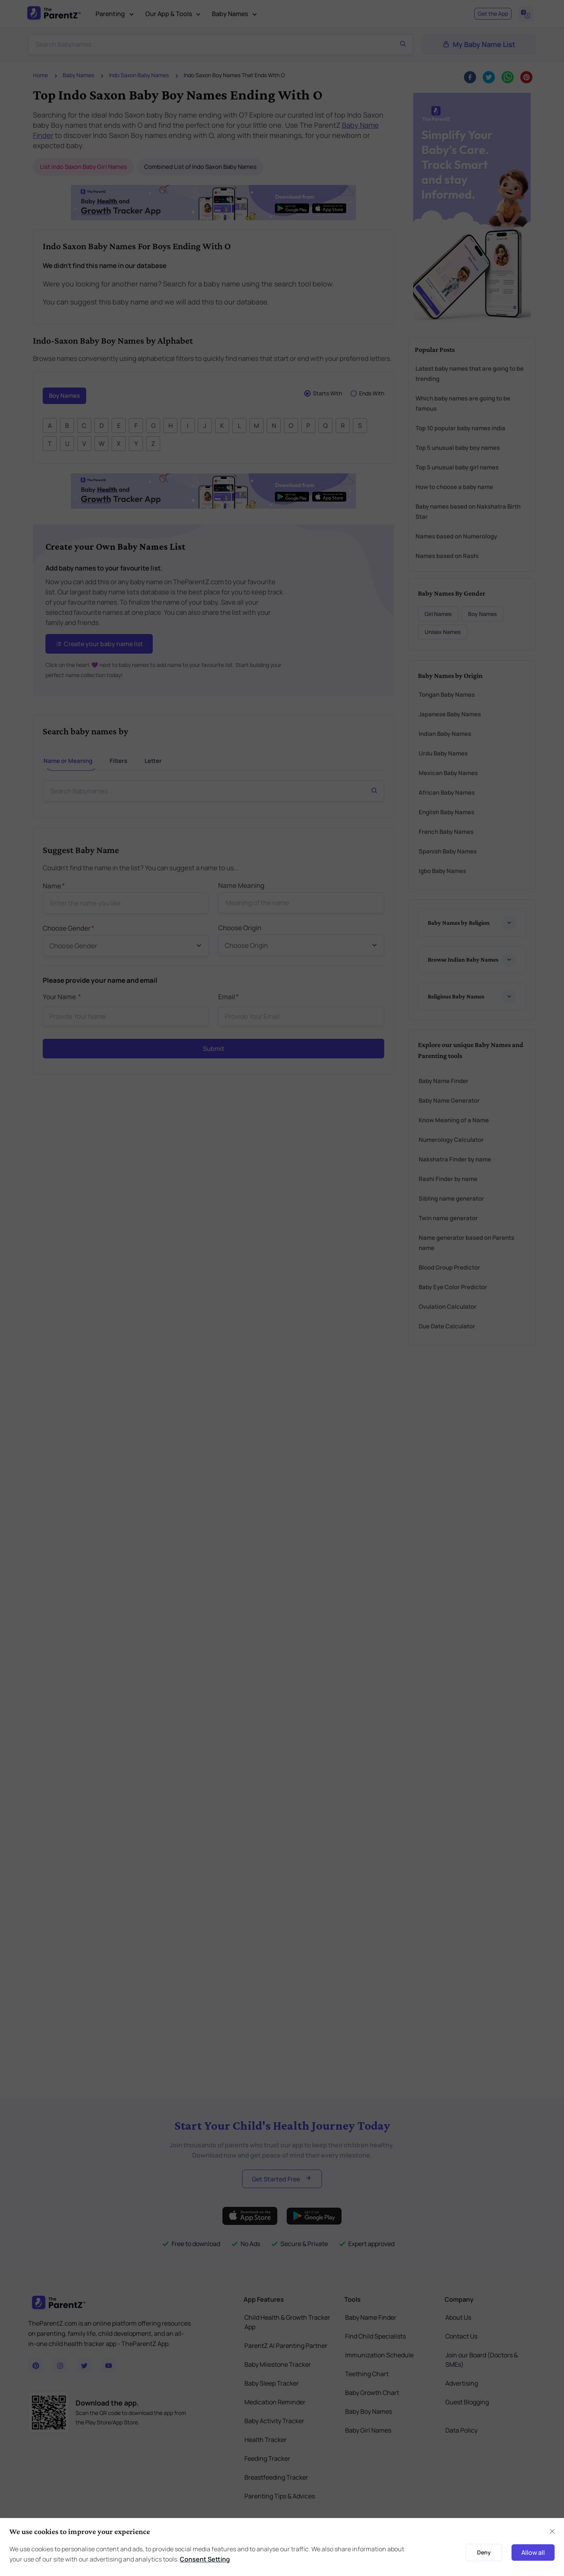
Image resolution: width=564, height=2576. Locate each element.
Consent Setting (205, 2559)
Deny (484, 2552)
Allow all (533, 2552)
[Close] (552, 2531)
